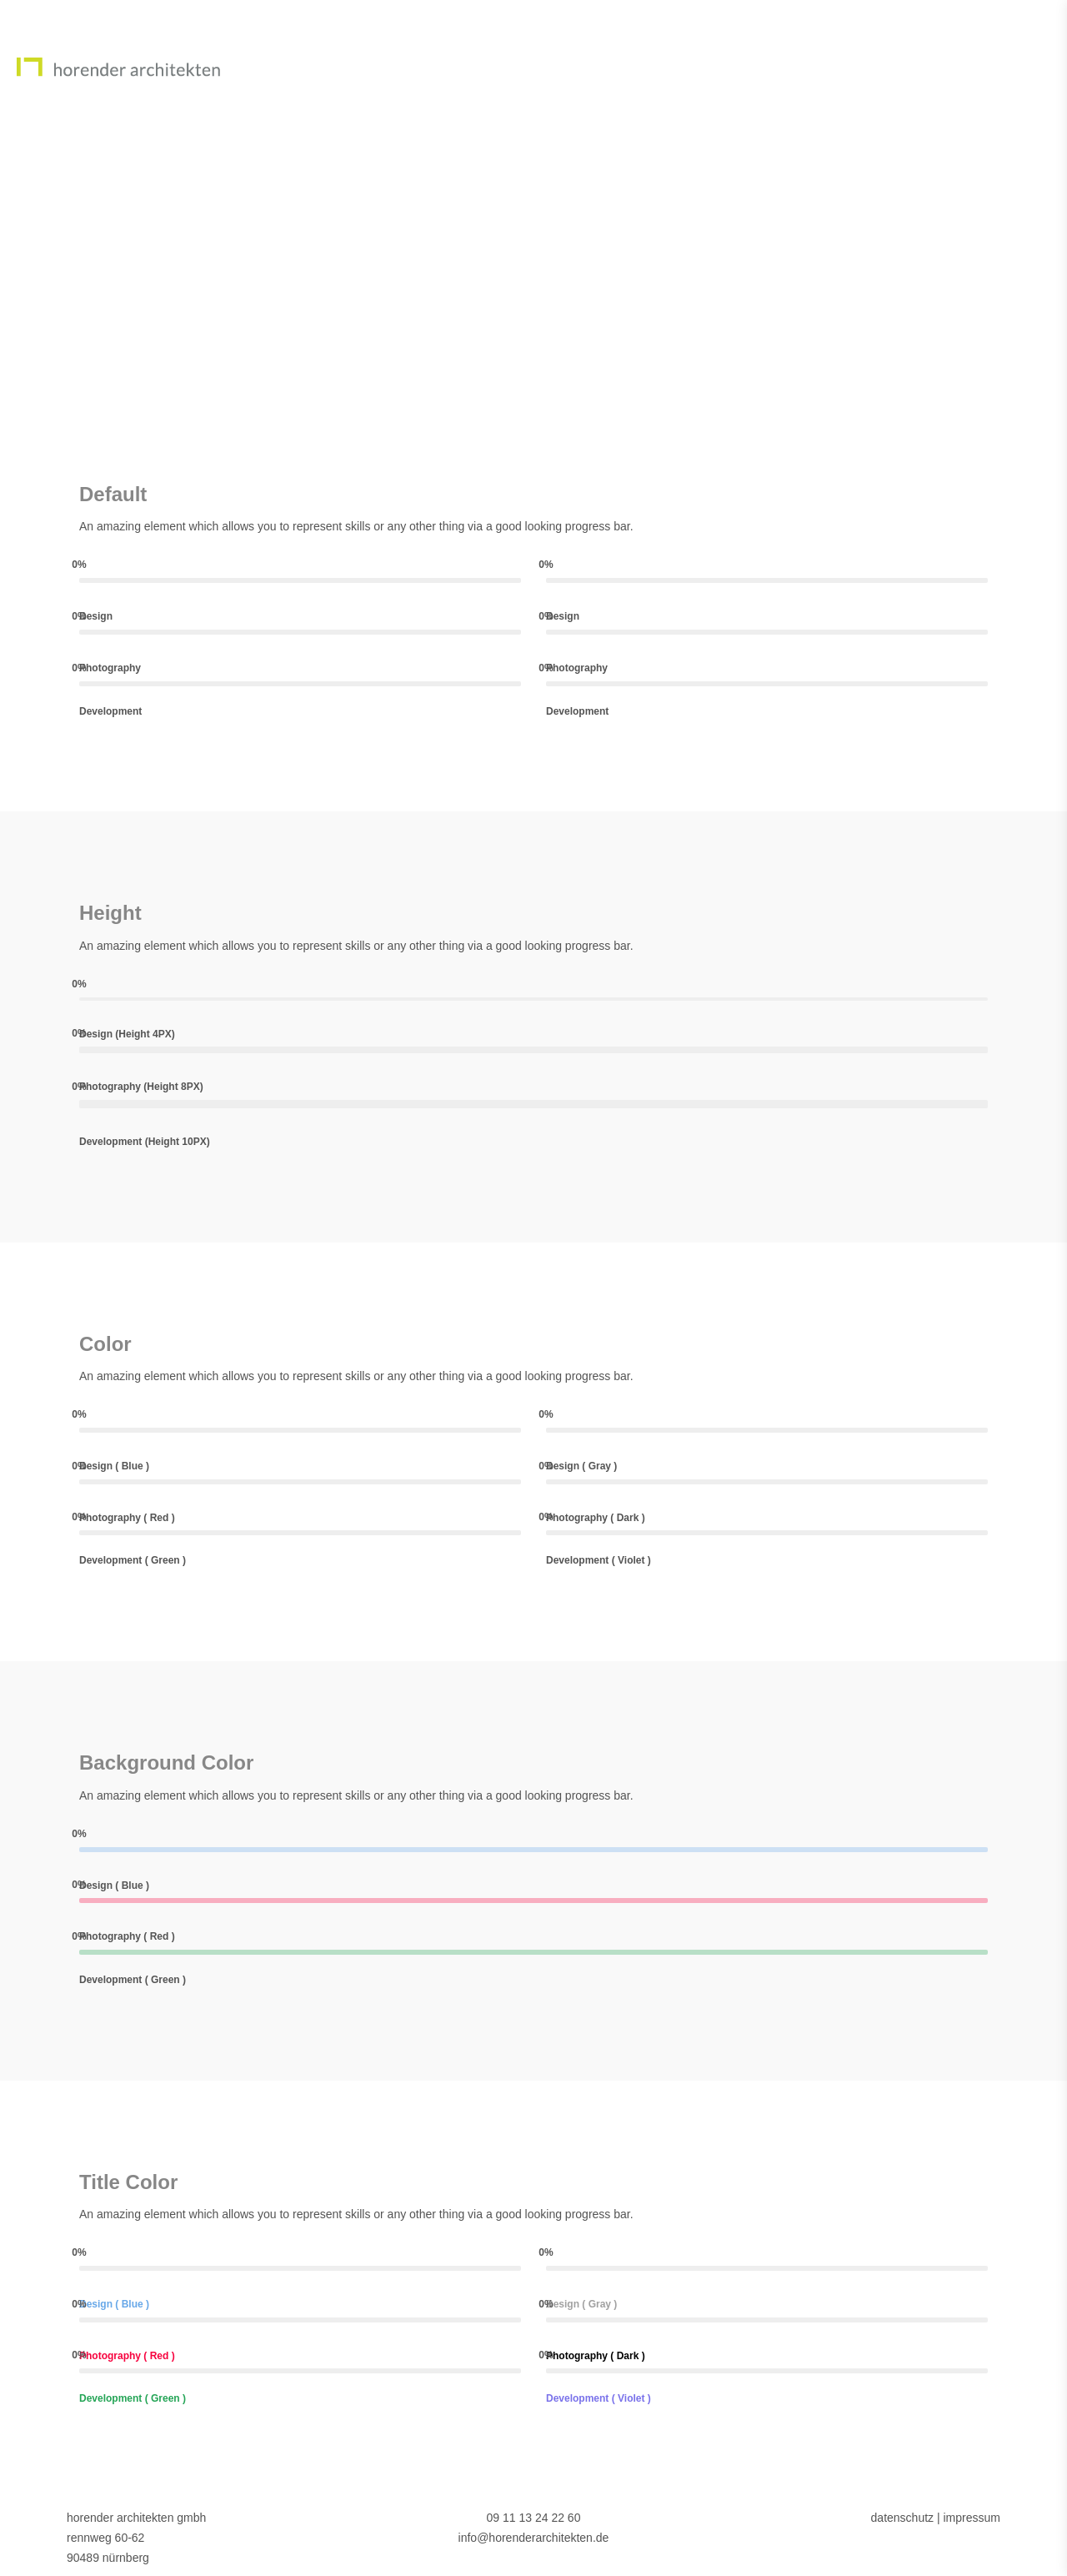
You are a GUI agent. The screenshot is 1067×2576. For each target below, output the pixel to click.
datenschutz (902, 2517)
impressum (971, 2517)
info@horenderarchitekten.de (533, 2537)
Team (780, 66)
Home (700, 66)
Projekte (949, 66)
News (858, 66)
